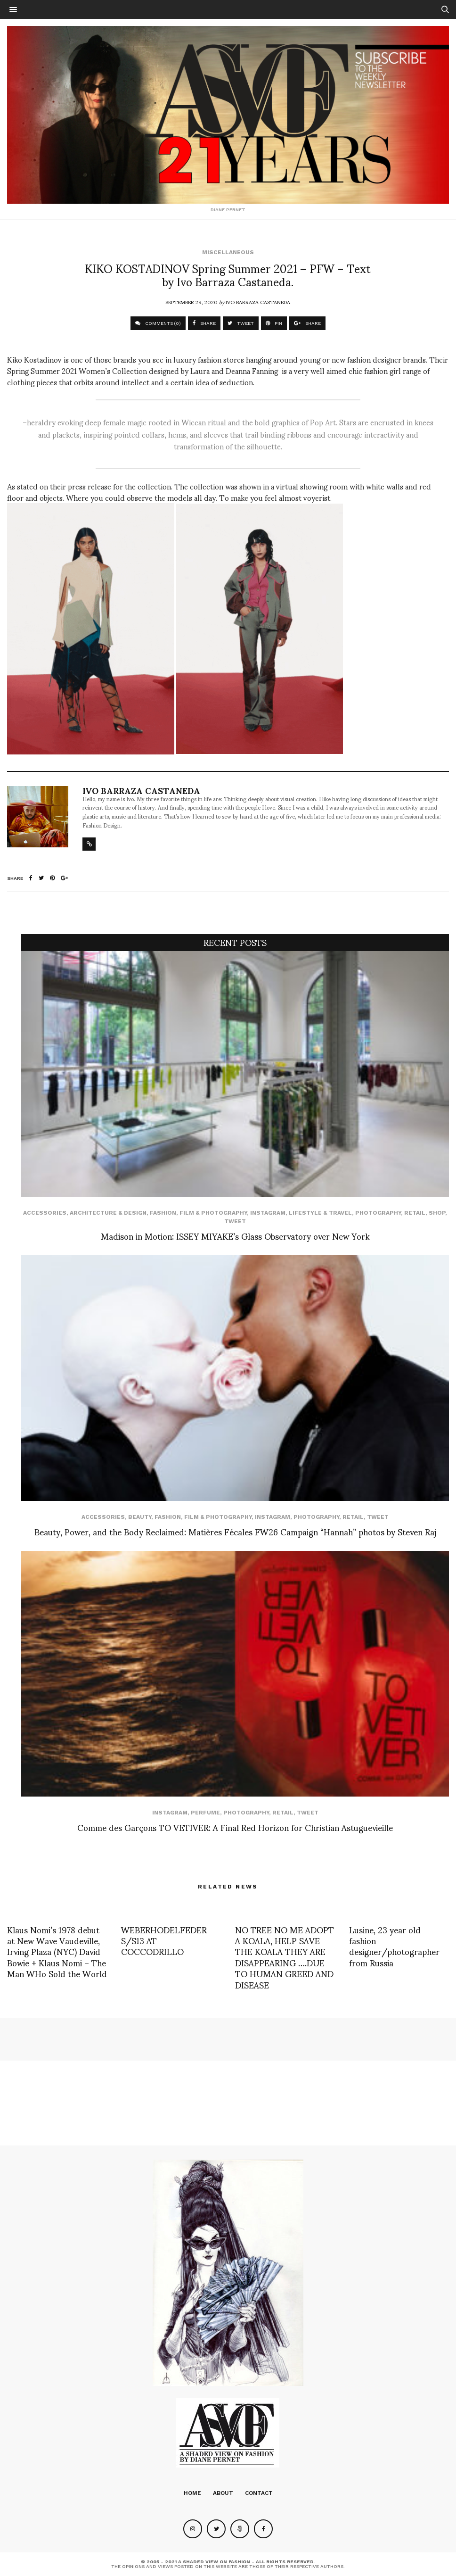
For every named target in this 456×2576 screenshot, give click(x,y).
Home (192, 2493)
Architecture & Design (108, 1212)
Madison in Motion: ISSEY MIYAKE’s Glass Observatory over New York (235, 1235)
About (223, 2493)
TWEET (241, 323)
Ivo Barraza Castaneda (258, 301)
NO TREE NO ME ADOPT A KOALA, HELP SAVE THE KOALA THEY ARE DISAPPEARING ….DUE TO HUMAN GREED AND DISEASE (284, 1957)
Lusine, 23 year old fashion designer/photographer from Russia (394, 1946)
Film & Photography (213, 1212)
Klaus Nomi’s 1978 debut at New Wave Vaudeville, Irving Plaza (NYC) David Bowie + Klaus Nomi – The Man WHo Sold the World (57, 1951)
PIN (274, 323)
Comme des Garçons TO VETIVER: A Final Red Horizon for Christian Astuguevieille (235, 1826)
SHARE (204, 323)
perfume (205, 1812)
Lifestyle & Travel (320, 1212)
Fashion (163, 1212)
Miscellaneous (228, 252)
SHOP (437, 1212)
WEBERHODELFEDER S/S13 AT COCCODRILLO (164, 1940)
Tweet (235, 1221)
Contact (259, 2493)
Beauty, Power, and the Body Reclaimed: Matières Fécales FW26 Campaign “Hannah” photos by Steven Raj (235, 1531)
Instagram (267, 1212)
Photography (378, 1212)
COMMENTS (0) (158, 323)
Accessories (44, 1212)
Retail (414, 1212)
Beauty (139, 1517)
